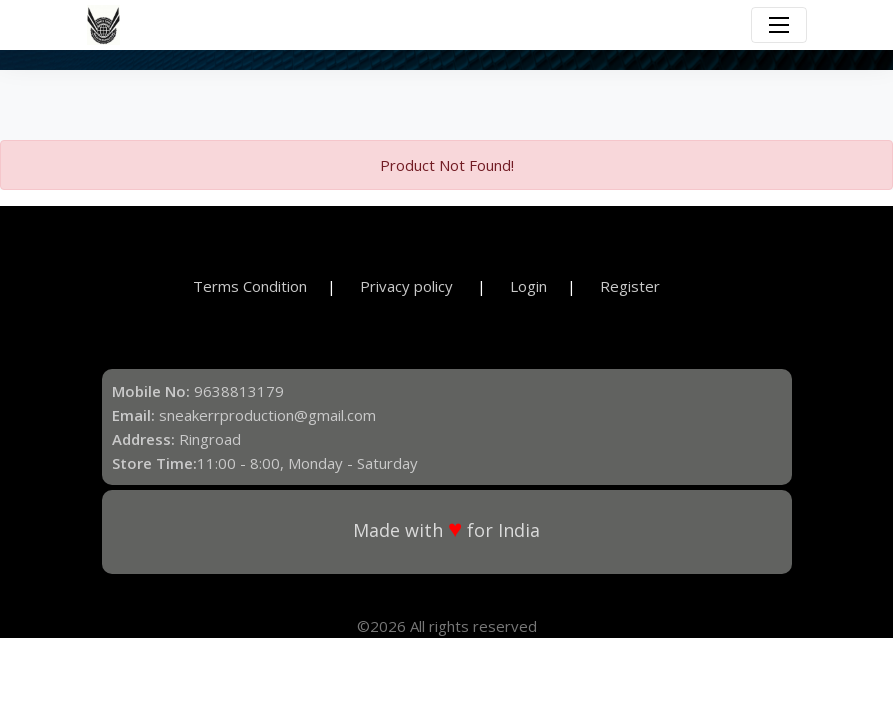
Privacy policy (408, 286)
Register (630, 286)
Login (528, 286)
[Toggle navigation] (779, 25)
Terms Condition (250, 286)
